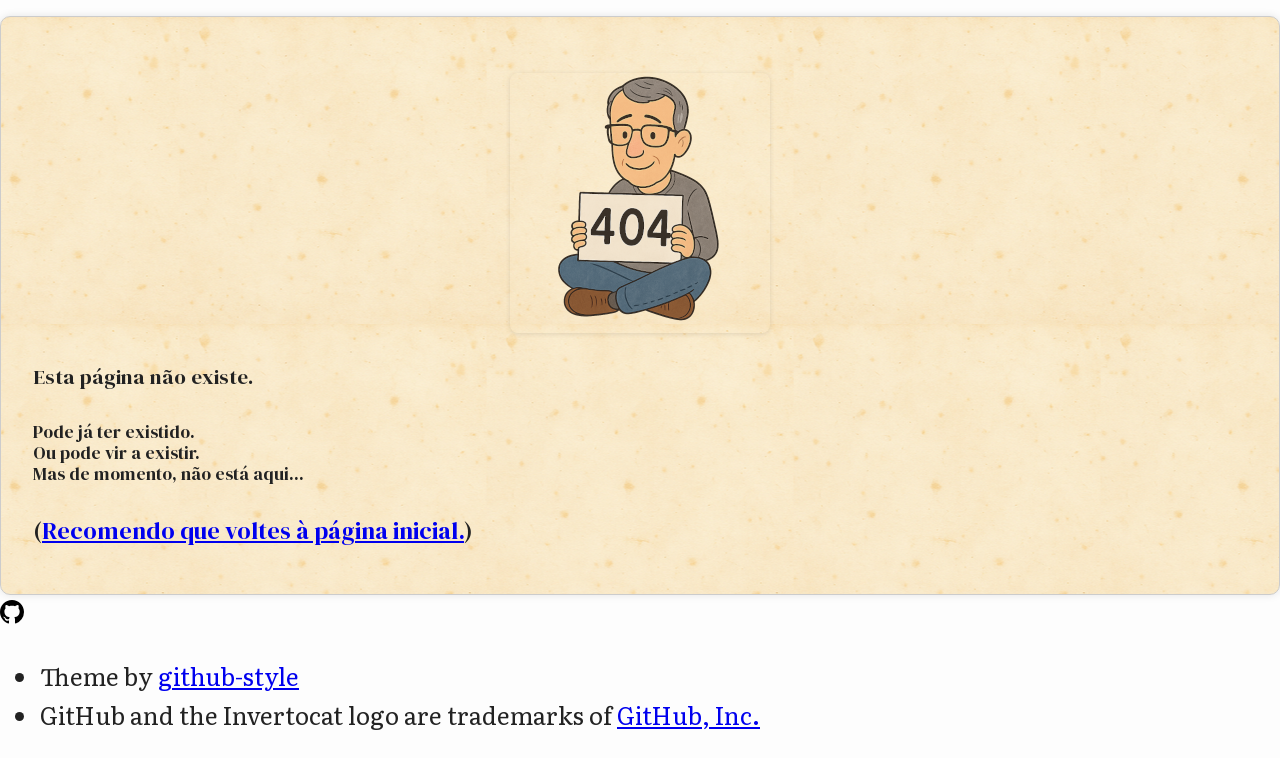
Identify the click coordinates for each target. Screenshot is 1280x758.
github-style (228, 675)
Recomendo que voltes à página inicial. (253, 530)
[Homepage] (12, 613)
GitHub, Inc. (688, 714)
